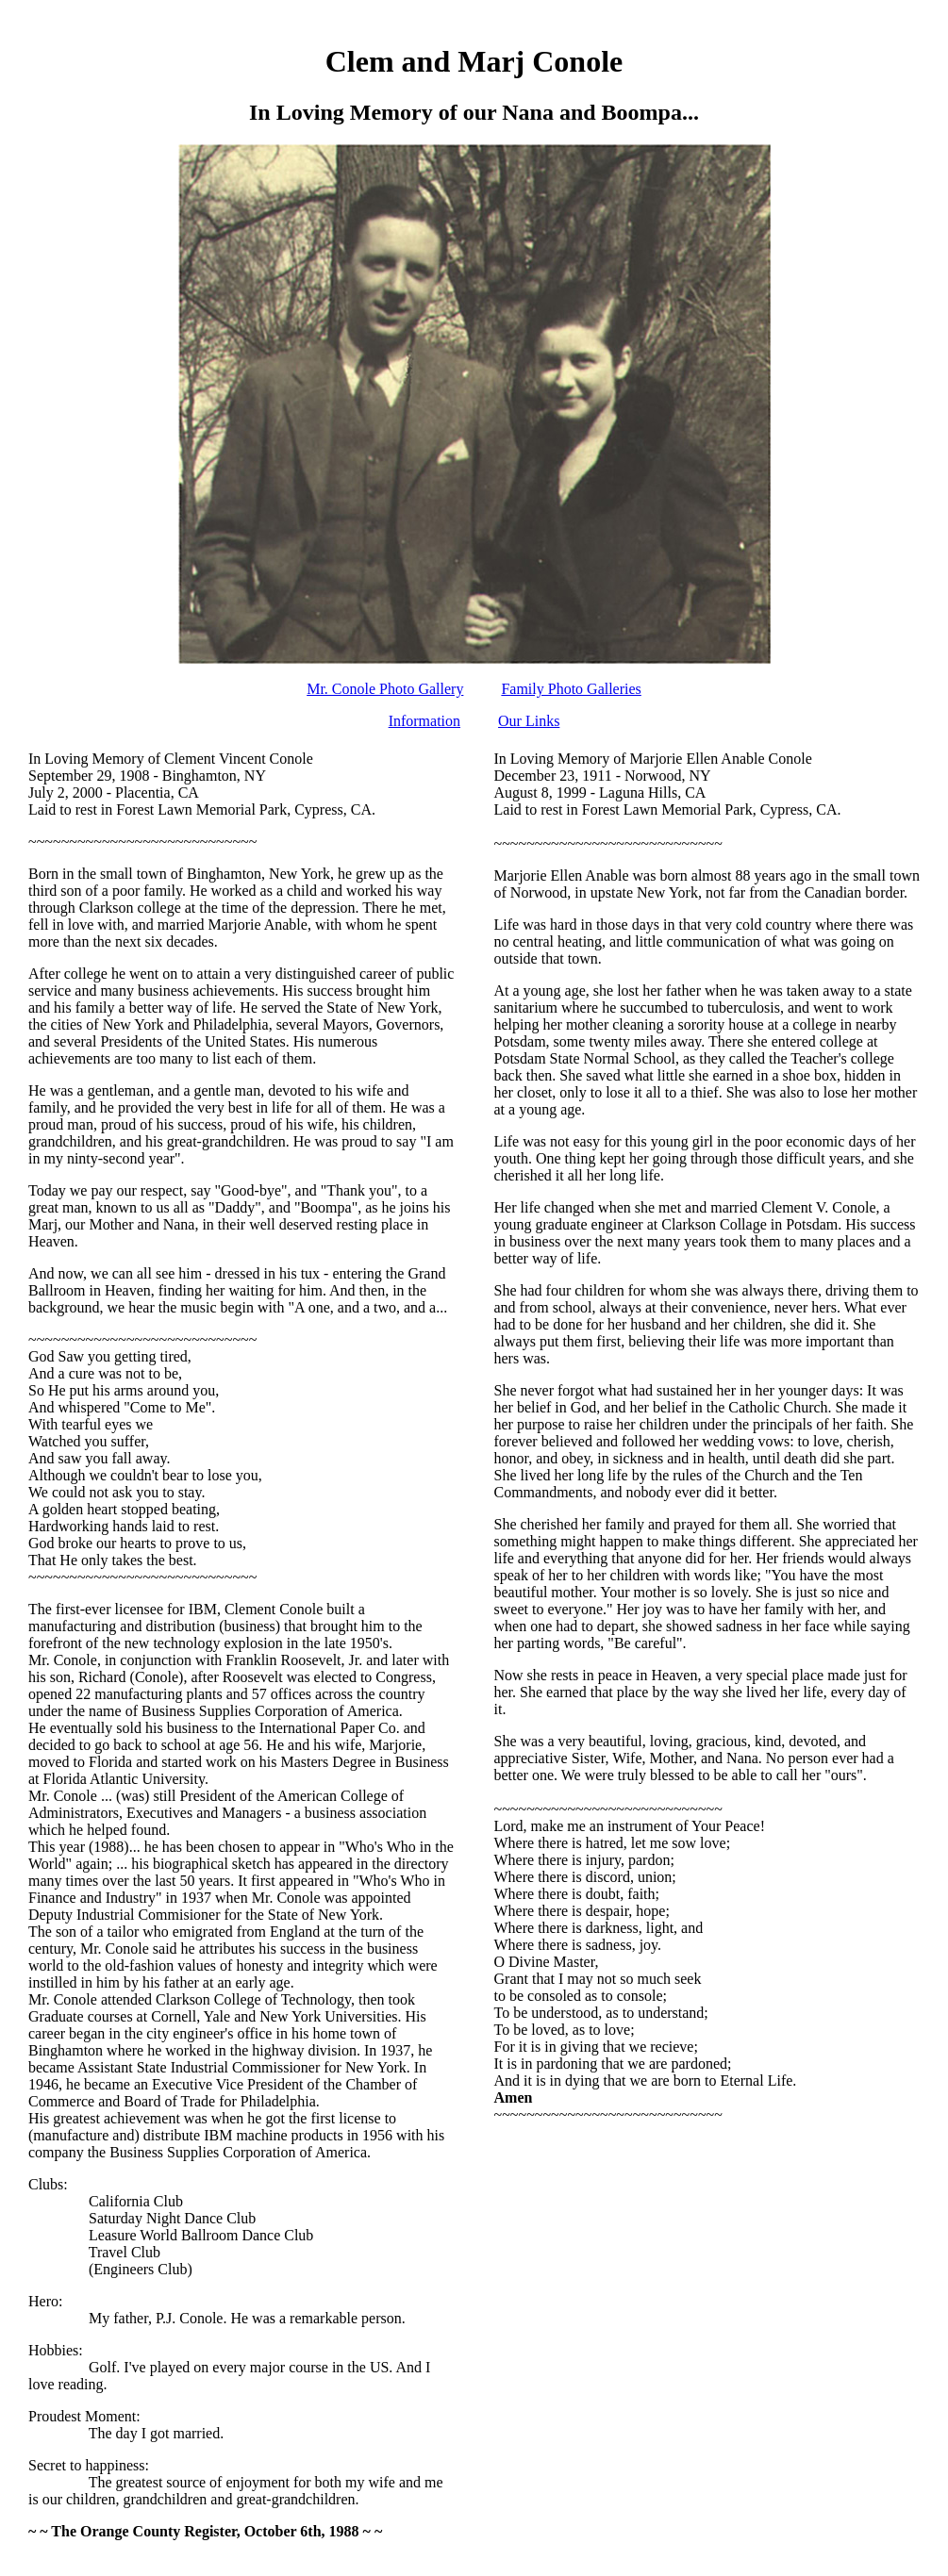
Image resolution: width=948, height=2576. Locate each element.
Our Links (528, 721)
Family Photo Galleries (570, 689)
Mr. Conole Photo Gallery (385, 689)
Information (424, 721)
